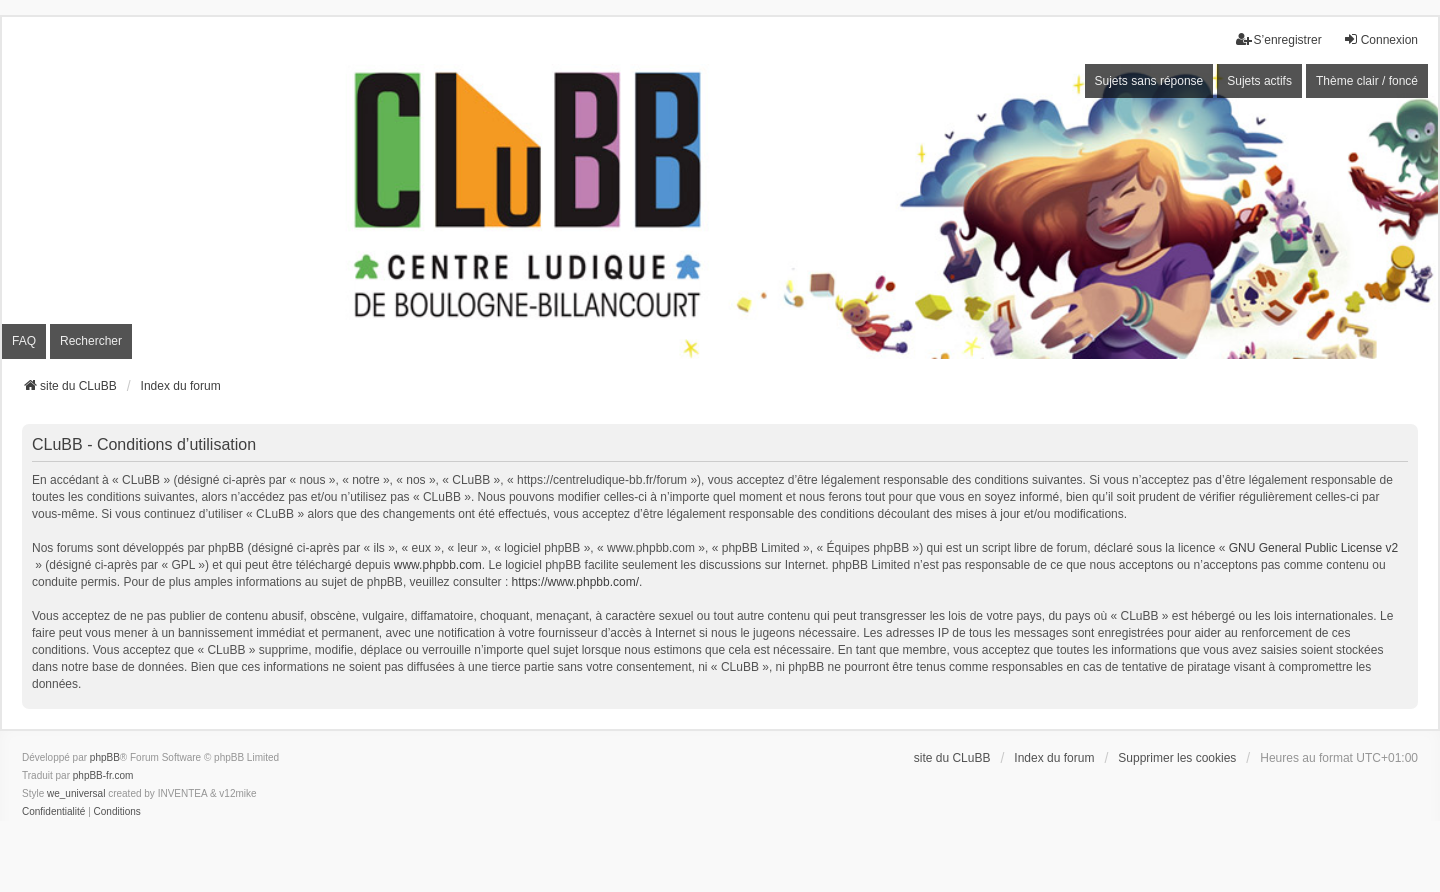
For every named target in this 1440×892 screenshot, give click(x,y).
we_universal (76, 793)
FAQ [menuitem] (24, 341)
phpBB (105, 757)
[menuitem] (53, 812)
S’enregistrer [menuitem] (1279, 39)
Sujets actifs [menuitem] (1259, 81)
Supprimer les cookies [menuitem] (1177, 758)
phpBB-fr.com (103, 775)
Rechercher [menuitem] (91, 341)
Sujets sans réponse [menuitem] (1149, 81)
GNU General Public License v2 (1313, 548)
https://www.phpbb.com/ (575, 582)
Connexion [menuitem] (1380, 39)
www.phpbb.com (438, 565)
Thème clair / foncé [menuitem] (1367, 81)
